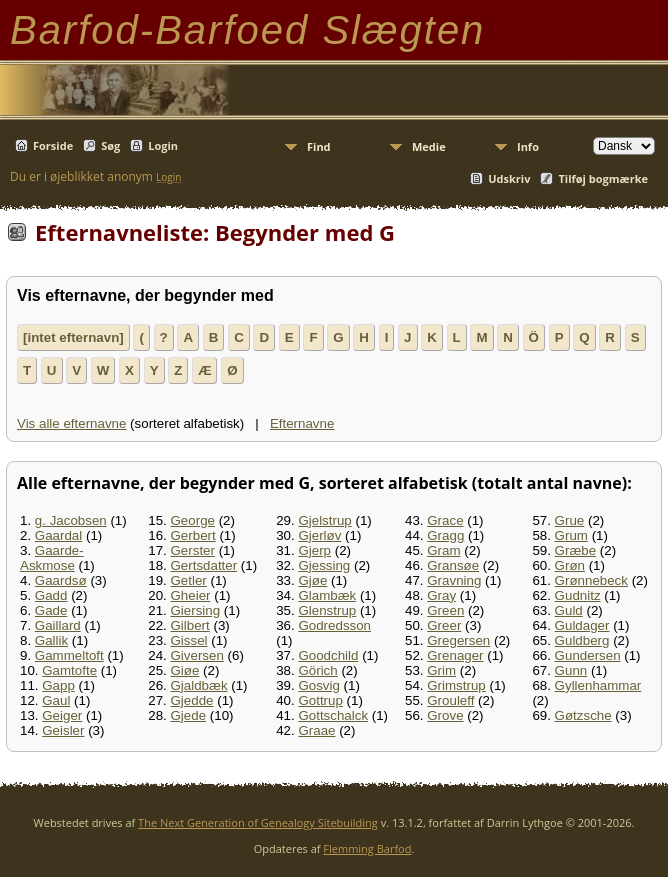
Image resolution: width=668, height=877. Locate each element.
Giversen (197, 655)
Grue (570, 520)
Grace (445, 520)
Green (445, 610)
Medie (429, 146)
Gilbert (190, 625)
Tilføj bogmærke (603, 178)
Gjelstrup (324, 520)
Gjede (189, 715)
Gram (443, 550)
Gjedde (192, 700)
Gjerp (314, 550)
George (193, 520)
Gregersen (458, 640)
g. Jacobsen (71, 520)
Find (319, 146)
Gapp (58, 685)
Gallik (51, 640)
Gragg (445, 535)
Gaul (56, 700)
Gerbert (193, 535)
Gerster (193, 550)
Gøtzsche (583, 715)
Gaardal (58, 535)
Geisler (63, 730)
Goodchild (328, 655)
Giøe (185, 670)
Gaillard (58, 625)
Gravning (454, 580)
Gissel (189, 640)
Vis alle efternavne (71, 423)
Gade (51, 610)
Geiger (62, 715)
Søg (110, 145)
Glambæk (327, 595)
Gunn (571, 670)
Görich (317, 670)
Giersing (196, 610)
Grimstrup (456, 685)
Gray (441, 595)
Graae (316, 730)
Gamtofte (69, 670)
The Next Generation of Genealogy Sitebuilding (258, 822)
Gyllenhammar (598, 685)
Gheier (191, 595)
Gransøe (453, 565)
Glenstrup (327, 610)
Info (528, 146)
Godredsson (334, 625)
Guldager (582, 625)
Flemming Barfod (367, 848)
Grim (441, 670)
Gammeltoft (69, 655)
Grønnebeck (591, 580)
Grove (445, 715)
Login (163, 145)
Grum (571, 535)
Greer (444, 625)
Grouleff (450, 700)
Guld (569, 610)
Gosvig (318, 685)
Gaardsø (61, 580)
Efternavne (302, 423)
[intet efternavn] (73, 337)
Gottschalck (333, 715)
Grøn (570, 565)
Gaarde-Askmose (52, 558)
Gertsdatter (204, 565)
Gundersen (588, 655)
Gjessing (324, 565)
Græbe (575, 550)
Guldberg (582, 640)
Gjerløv (319, 535)
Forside (53, 145)
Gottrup (320, 700)
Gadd (51, 595)
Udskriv (509, 178)
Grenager (455, 655)
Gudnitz (578, 595)
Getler (189, 580)
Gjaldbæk (199, 685)
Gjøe (312, 580)
